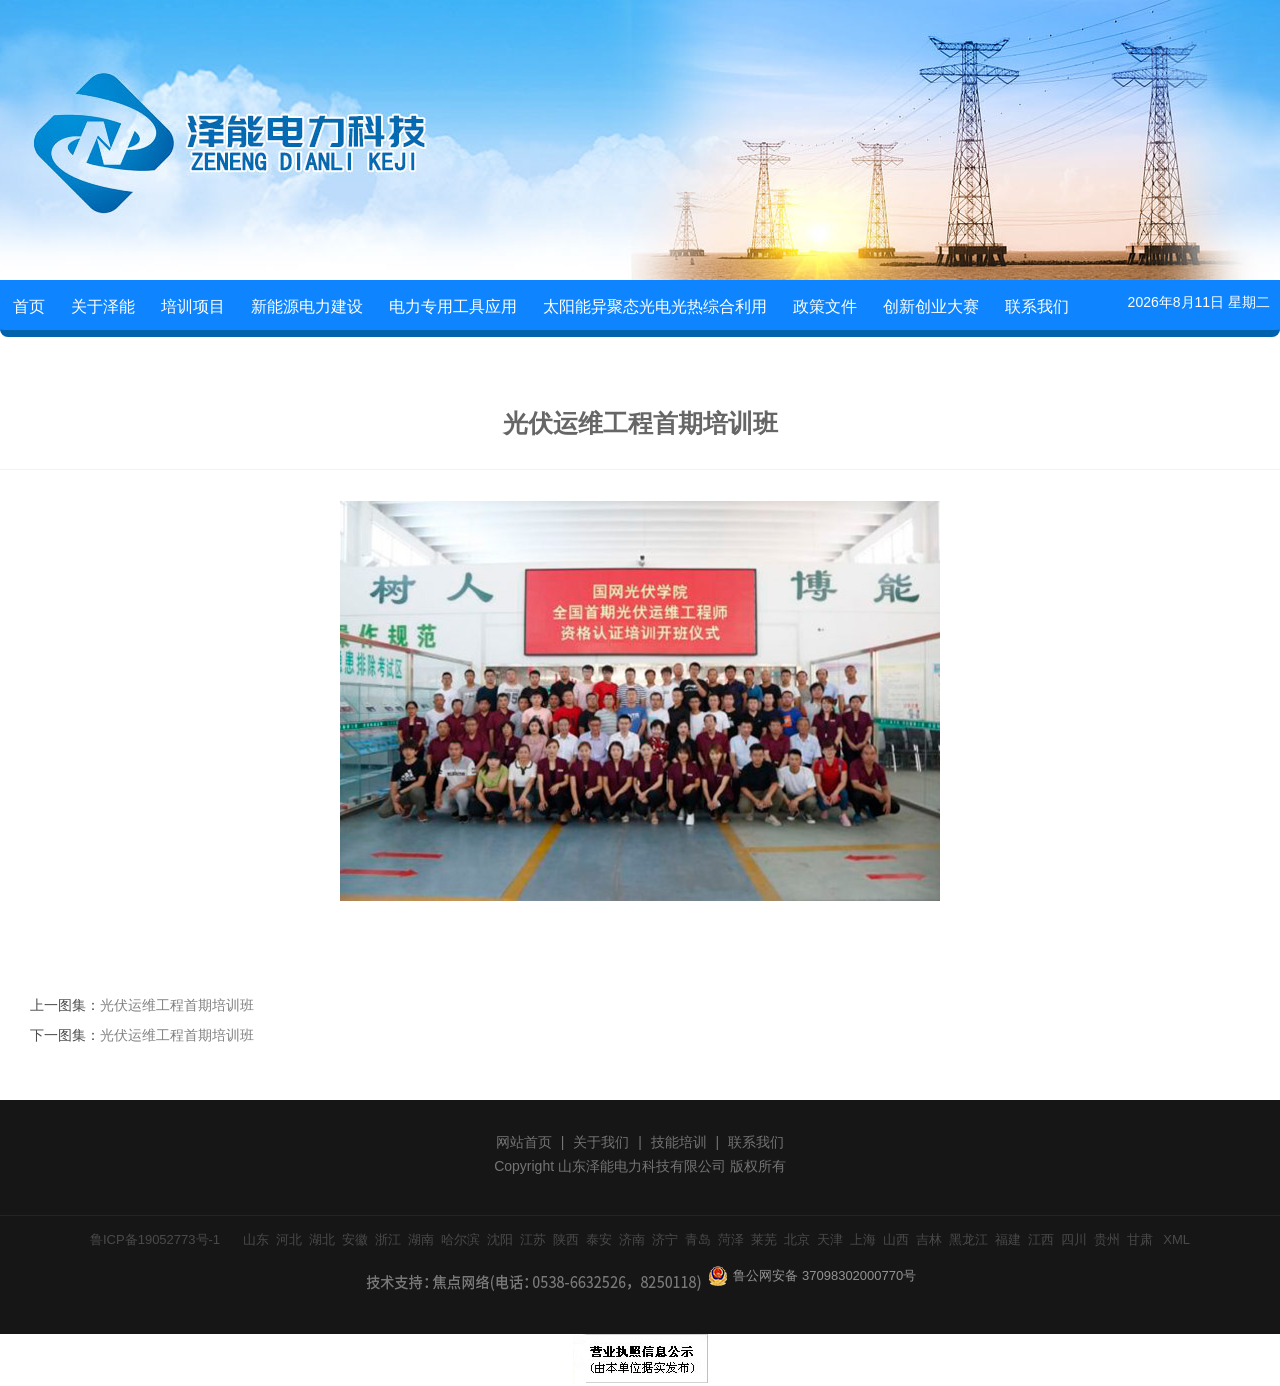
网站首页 (524, 1142)
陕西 (566, 1239)
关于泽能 (103, 306)
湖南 (421, 1239)
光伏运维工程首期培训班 (177, 1005)
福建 (1008, 1239)
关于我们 (601, 1142)
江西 (1041, 1239)
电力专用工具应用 (453, 306)
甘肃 (1140, 1239)
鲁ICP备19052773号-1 (155, 1239)
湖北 (322, 1239)
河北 (289, 1239)
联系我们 (1037, 306)
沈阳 (500, 1239)
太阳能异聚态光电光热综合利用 (655, 306)
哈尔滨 (460, 1239)
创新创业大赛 (931, 306)
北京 (797, 1239)
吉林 (929, 1239)
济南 (632, 1239)
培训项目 (193, 306)
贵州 (1107, 1239)
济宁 (665, 1239)
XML (1176, 1239)
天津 (830, 1239)
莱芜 (764, 1239)
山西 (896, 1239)
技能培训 (679, 1142)
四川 (1074, 1239)
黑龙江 (968, 1239)
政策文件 (825, 306)
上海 (863, 1239)
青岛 (698, 1239)
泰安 (599, 1239)
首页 (29, 306)
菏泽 (731, 1239)
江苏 (533, 1239)
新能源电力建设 (307, 306)
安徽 (355, 1239)
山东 (256, 1239)
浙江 (388, 1239)
